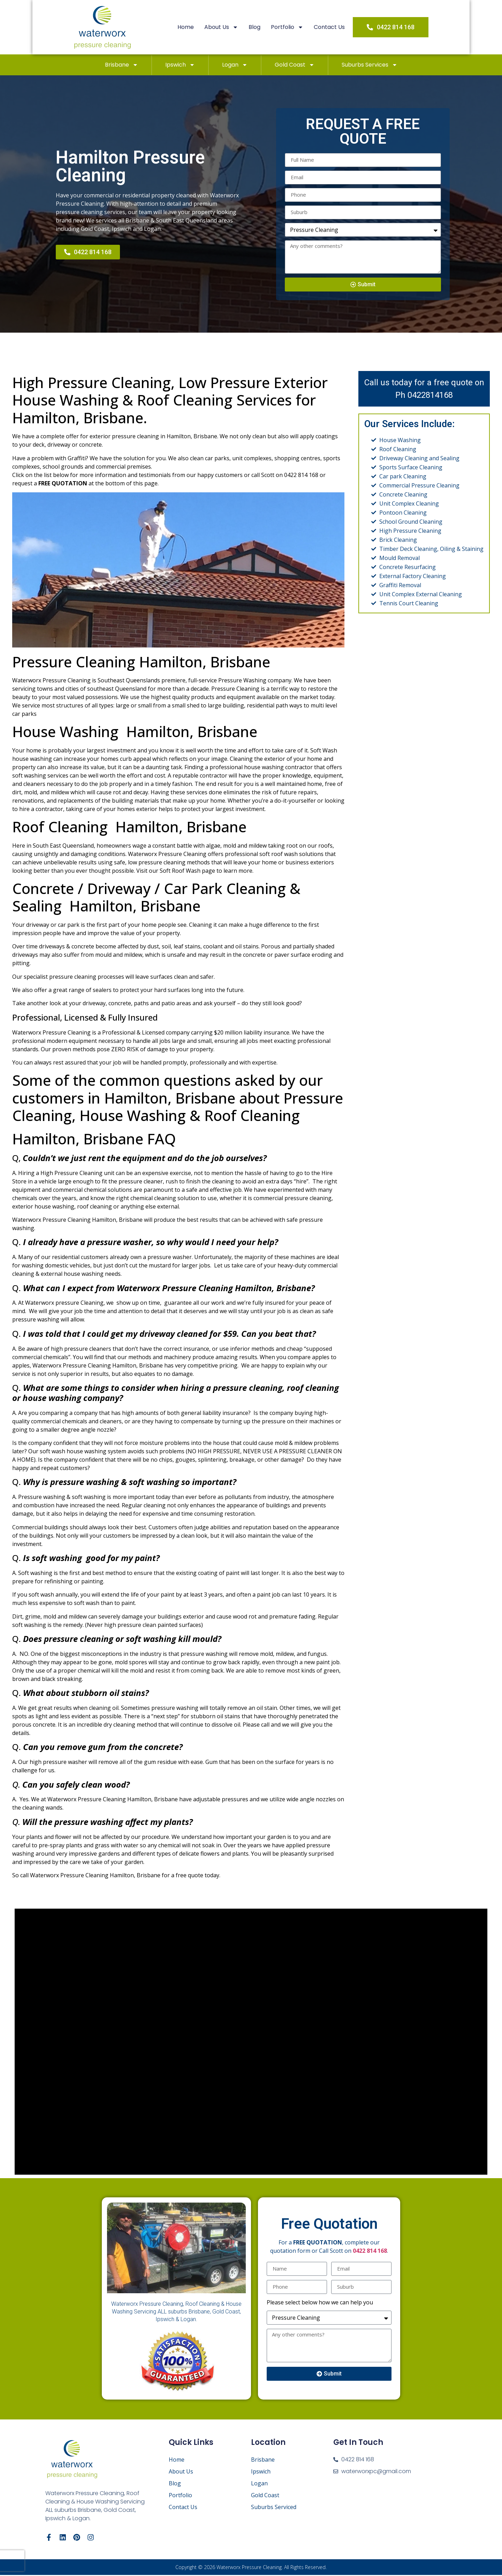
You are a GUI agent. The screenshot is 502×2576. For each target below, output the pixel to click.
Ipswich (180, 65)
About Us (230, 27)
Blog (263, 27)
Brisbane (121, 65)
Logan (235, 65)
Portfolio (296, 27)
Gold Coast (294, 65)
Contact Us (337, 27)
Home (194, 27)
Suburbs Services (369, 65)
